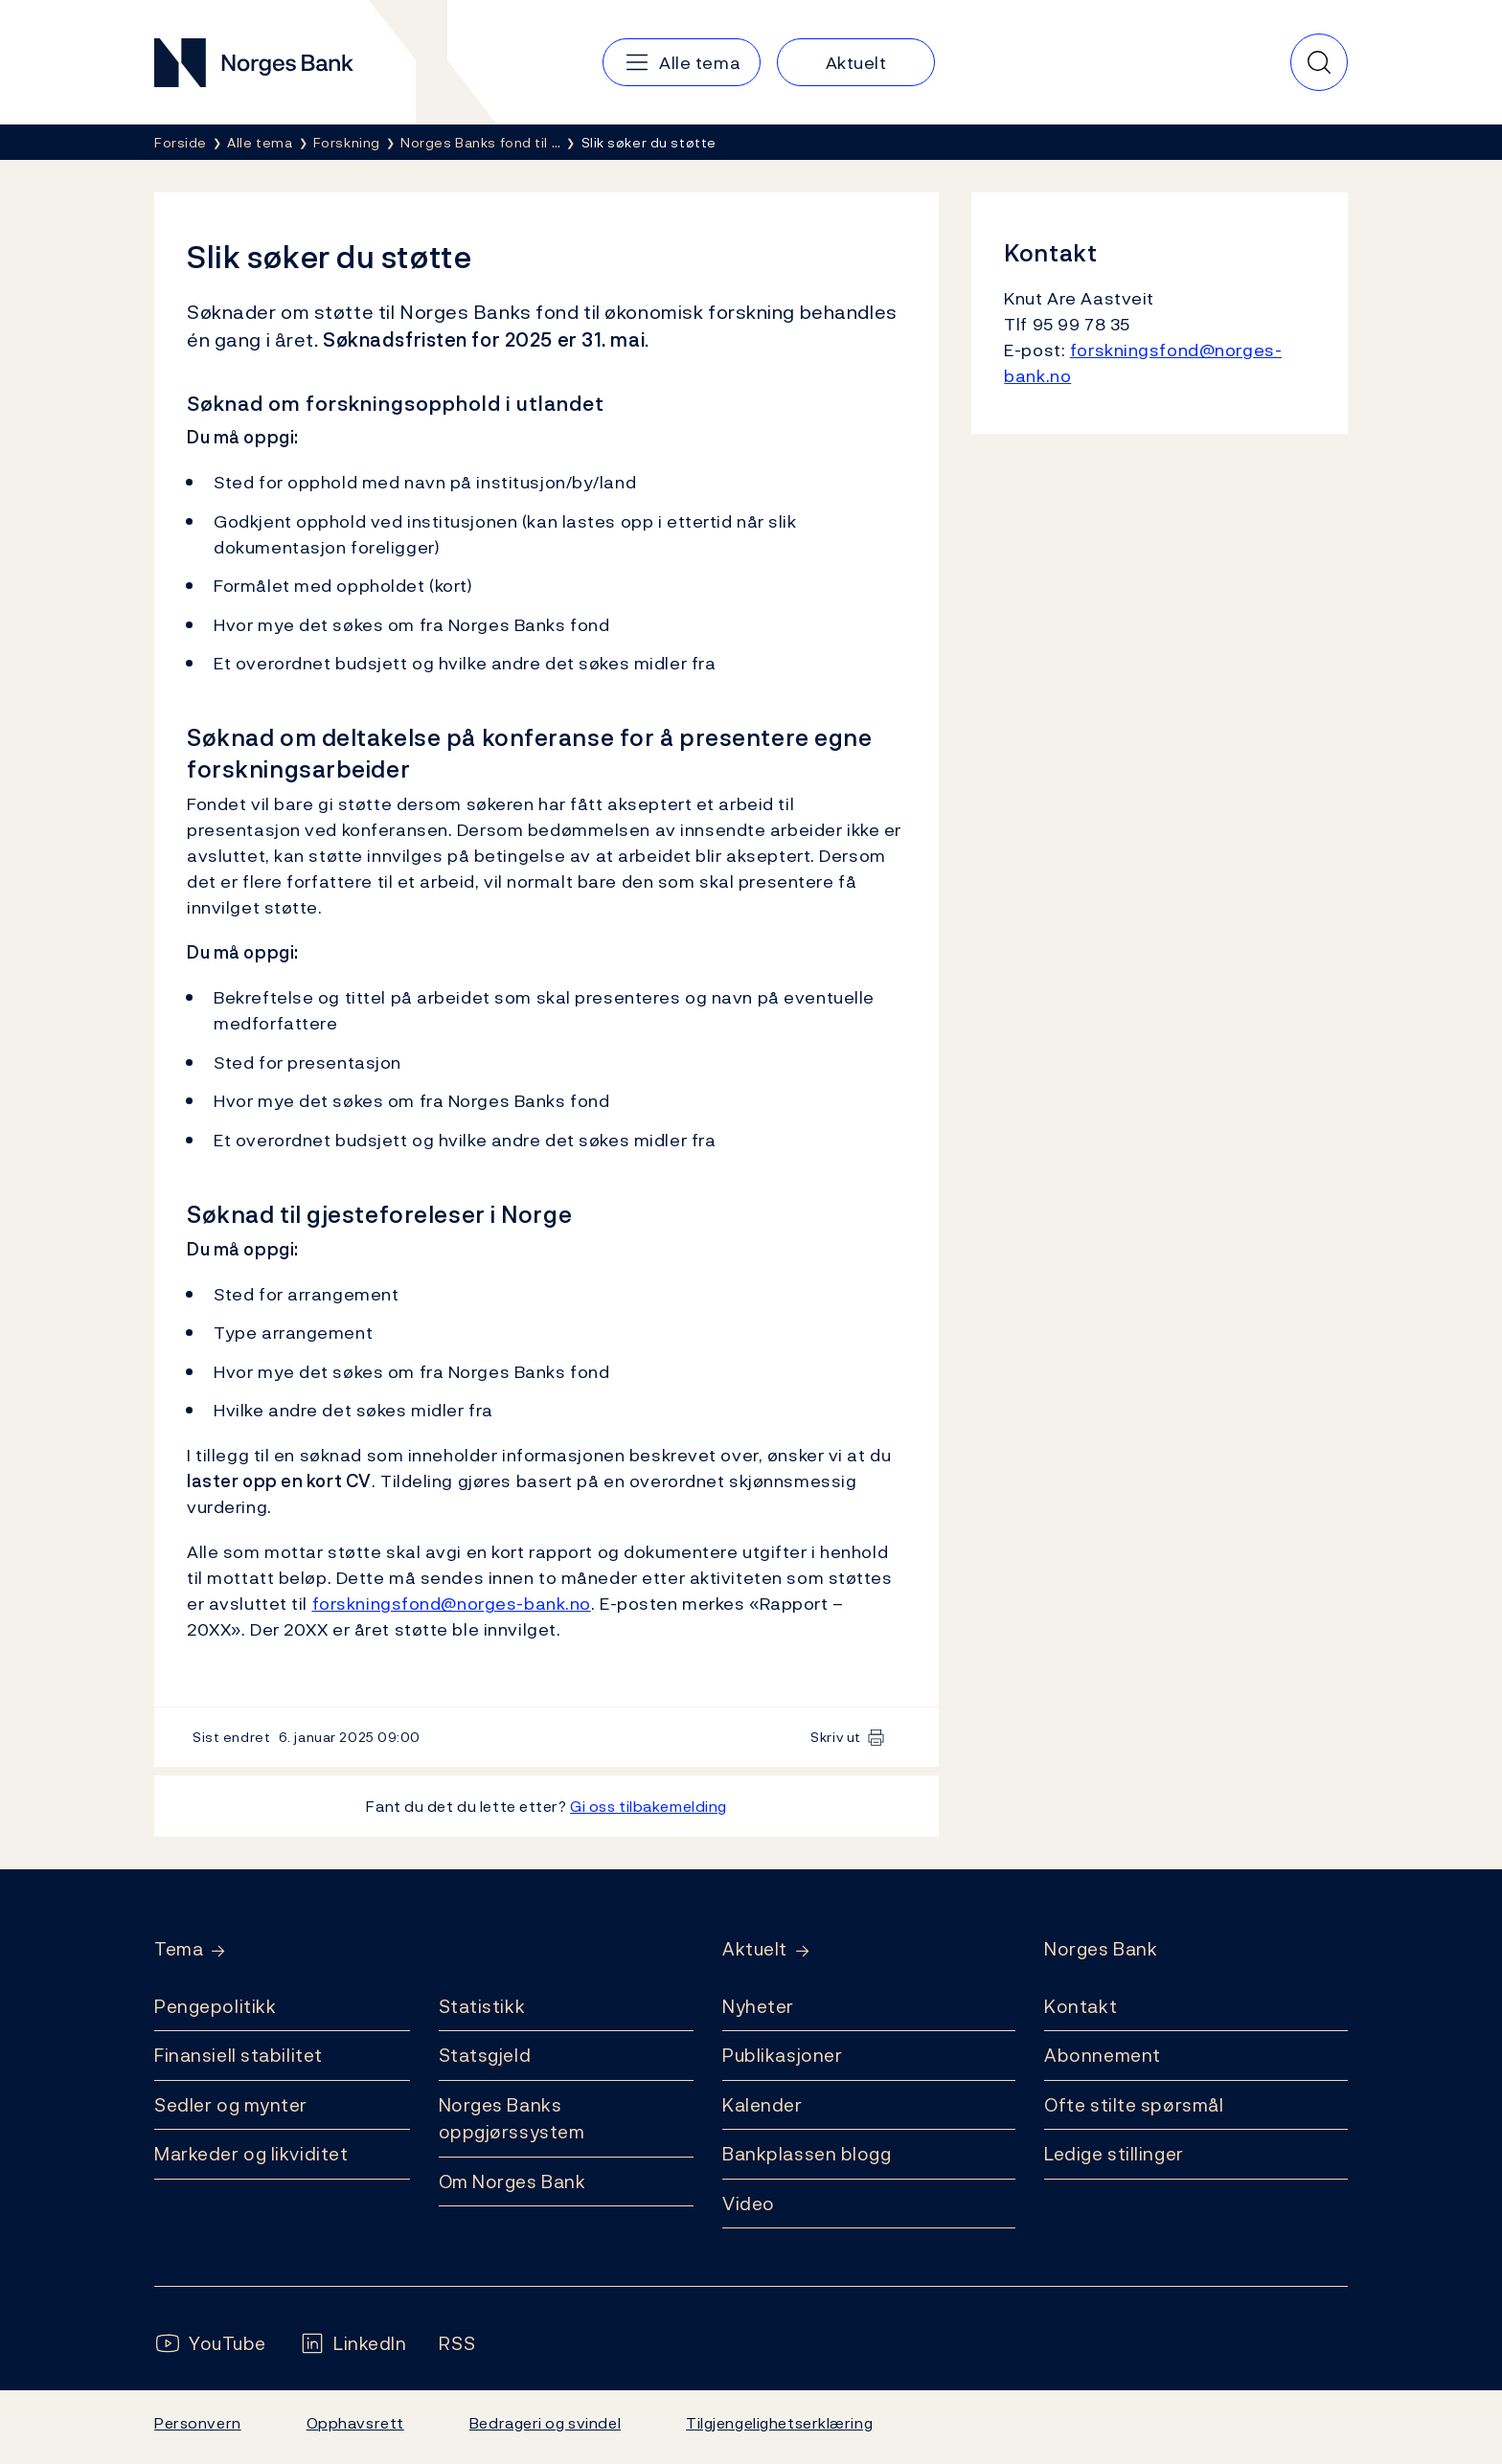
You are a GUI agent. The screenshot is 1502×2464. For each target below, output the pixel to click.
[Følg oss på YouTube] (210, 2344)
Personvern (197, 2422)
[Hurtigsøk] (1319, 62)
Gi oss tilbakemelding (648, 1806)
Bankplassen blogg (807, 2153)
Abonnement (1102, 2055)
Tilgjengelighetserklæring (779, 2422)
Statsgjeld (485, 2055)
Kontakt (1080, 2006)
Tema (178, 1949)
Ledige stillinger (1114, 2153)
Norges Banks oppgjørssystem (512, 2118)
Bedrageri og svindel (545, 2422)
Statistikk (482, 2006)
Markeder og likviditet (251, 2153)
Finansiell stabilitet (238, 2055)
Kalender (762, 2104)
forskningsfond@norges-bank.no (451, 1603)
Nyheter (758, 2006)
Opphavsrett (355, 2422)
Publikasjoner (782, 2055)
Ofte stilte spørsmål (1133, 2104)
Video (748, 2203)
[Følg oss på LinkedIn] (353, 2344)
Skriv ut (835, 1737)
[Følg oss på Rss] (457, 2344)
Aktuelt (754, 1949)
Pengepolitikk (215, 2006)
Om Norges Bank (512, 2181)
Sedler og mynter (230, 2104)
